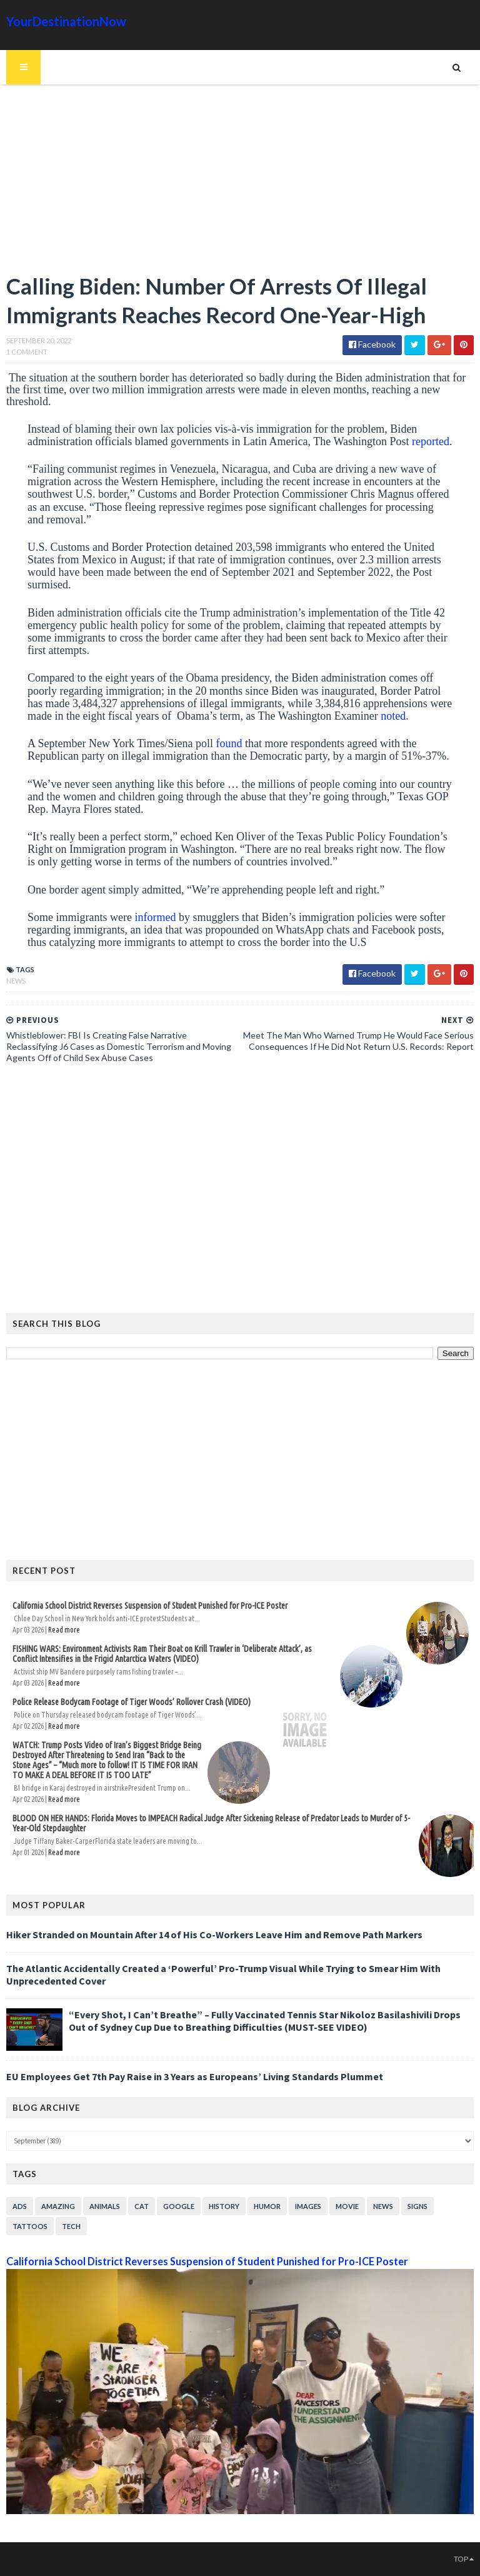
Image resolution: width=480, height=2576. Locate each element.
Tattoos (30, 2226)
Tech (71, 2226)
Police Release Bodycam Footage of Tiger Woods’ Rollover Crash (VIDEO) (131, 1702)
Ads (19, 2206)
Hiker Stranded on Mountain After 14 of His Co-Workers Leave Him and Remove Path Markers (214, 1934)
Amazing (58, 2206)
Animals (104, 2206)
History (224, 2206)
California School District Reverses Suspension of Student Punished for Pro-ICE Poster (150, 1606)
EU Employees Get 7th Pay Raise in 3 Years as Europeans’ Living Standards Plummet (194, 2076)
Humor (267, 2206)
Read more (64, 1630)
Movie (347, 2206)
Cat (141, 2206)
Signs (418, 2206)
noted (393, 716)
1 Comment (27, 352)
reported (430, 441)
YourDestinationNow (66, 21)
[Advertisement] (240, 184)
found (229, 743)
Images (308, 2206)
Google (178, 2206)
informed (155, 917)
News (16, 981)
